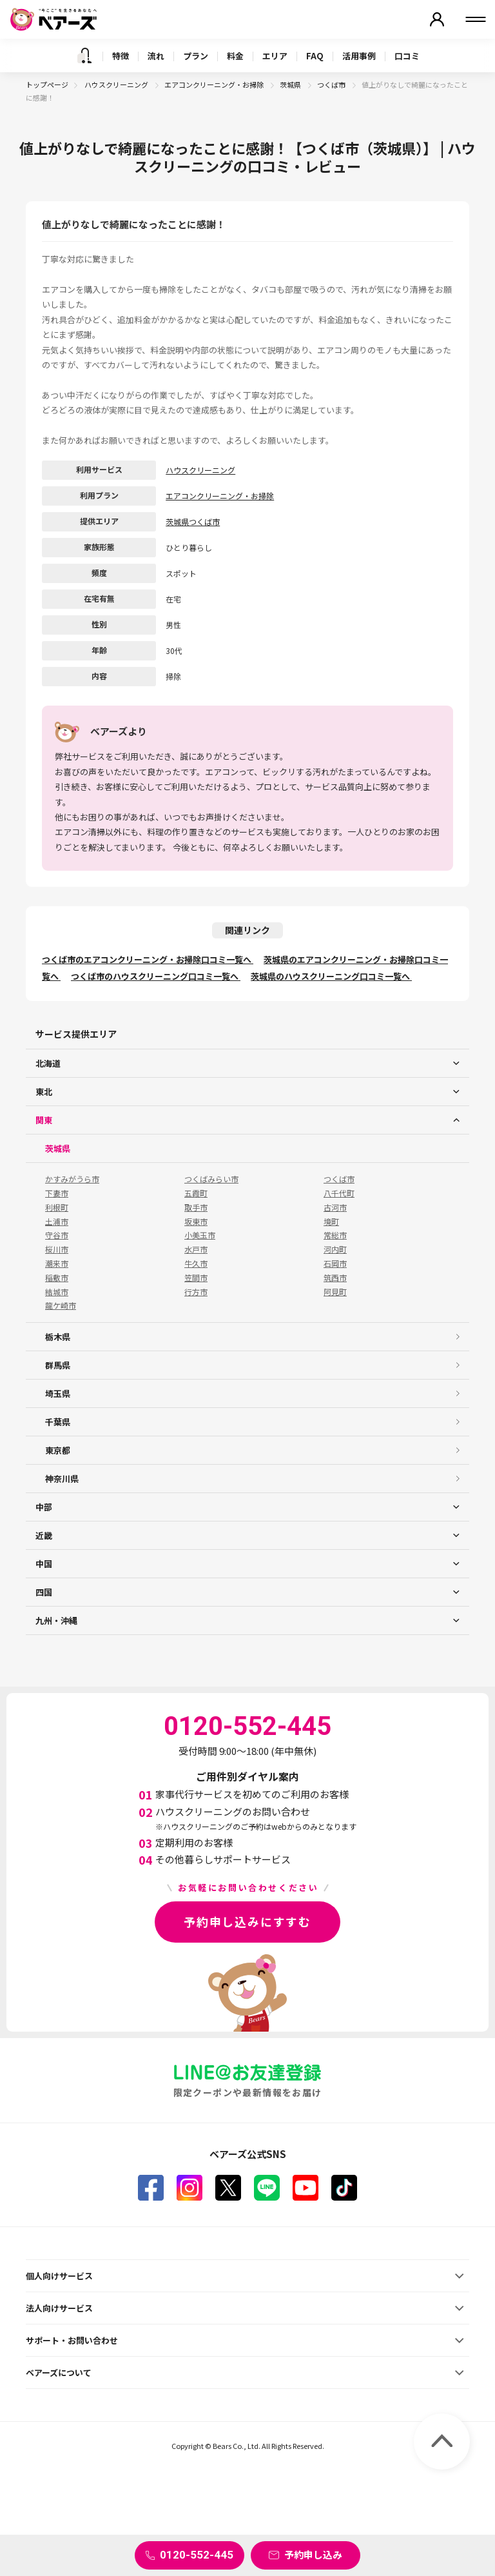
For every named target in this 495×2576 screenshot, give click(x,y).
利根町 (56, 1207)
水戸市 (196, 1249)
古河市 (335, 1207)
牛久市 (196, 1263)
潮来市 (56, 1263)
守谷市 (56, 1235)
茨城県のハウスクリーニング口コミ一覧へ (331, 976)
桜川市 (56, 1249)
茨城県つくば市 (193, 521)
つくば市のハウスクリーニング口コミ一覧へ (155, 976)
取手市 (196, 1207)
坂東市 (196, 1221)
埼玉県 (57, 1393)
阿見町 (335, 1292)
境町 (331, 1221)
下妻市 (56, 1193)
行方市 (196, 1292)
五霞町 (196, 1193)
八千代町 (339, 1193)
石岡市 (335, 1263)
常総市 (335, 1235)
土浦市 (56, 1221)
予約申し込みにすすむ (247, 1921)
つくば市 (332, 84)
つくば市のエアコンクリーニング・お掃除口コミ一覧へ (147, 959)
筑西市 (335, 1278)
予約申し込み (313, 2554)
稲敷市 (56, 1278)
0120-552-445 (196, 2554)
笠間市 (196, 1278)
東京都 (57, 1450)
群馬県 (57, 1365)
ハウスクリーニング (117, 84)
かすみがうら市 (72, 1179)
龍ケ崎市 (60, 1305)
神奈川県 (62, 1478)
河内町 (335, 1249)
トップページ (47, 84)
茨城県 (291, 84)
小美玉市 (199, 1235)
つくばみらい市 (211, 1179)
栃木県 (57, 1337)
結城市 (56, 1292)
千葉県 (57, 1422)
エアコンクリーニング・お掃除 (214, 84)
